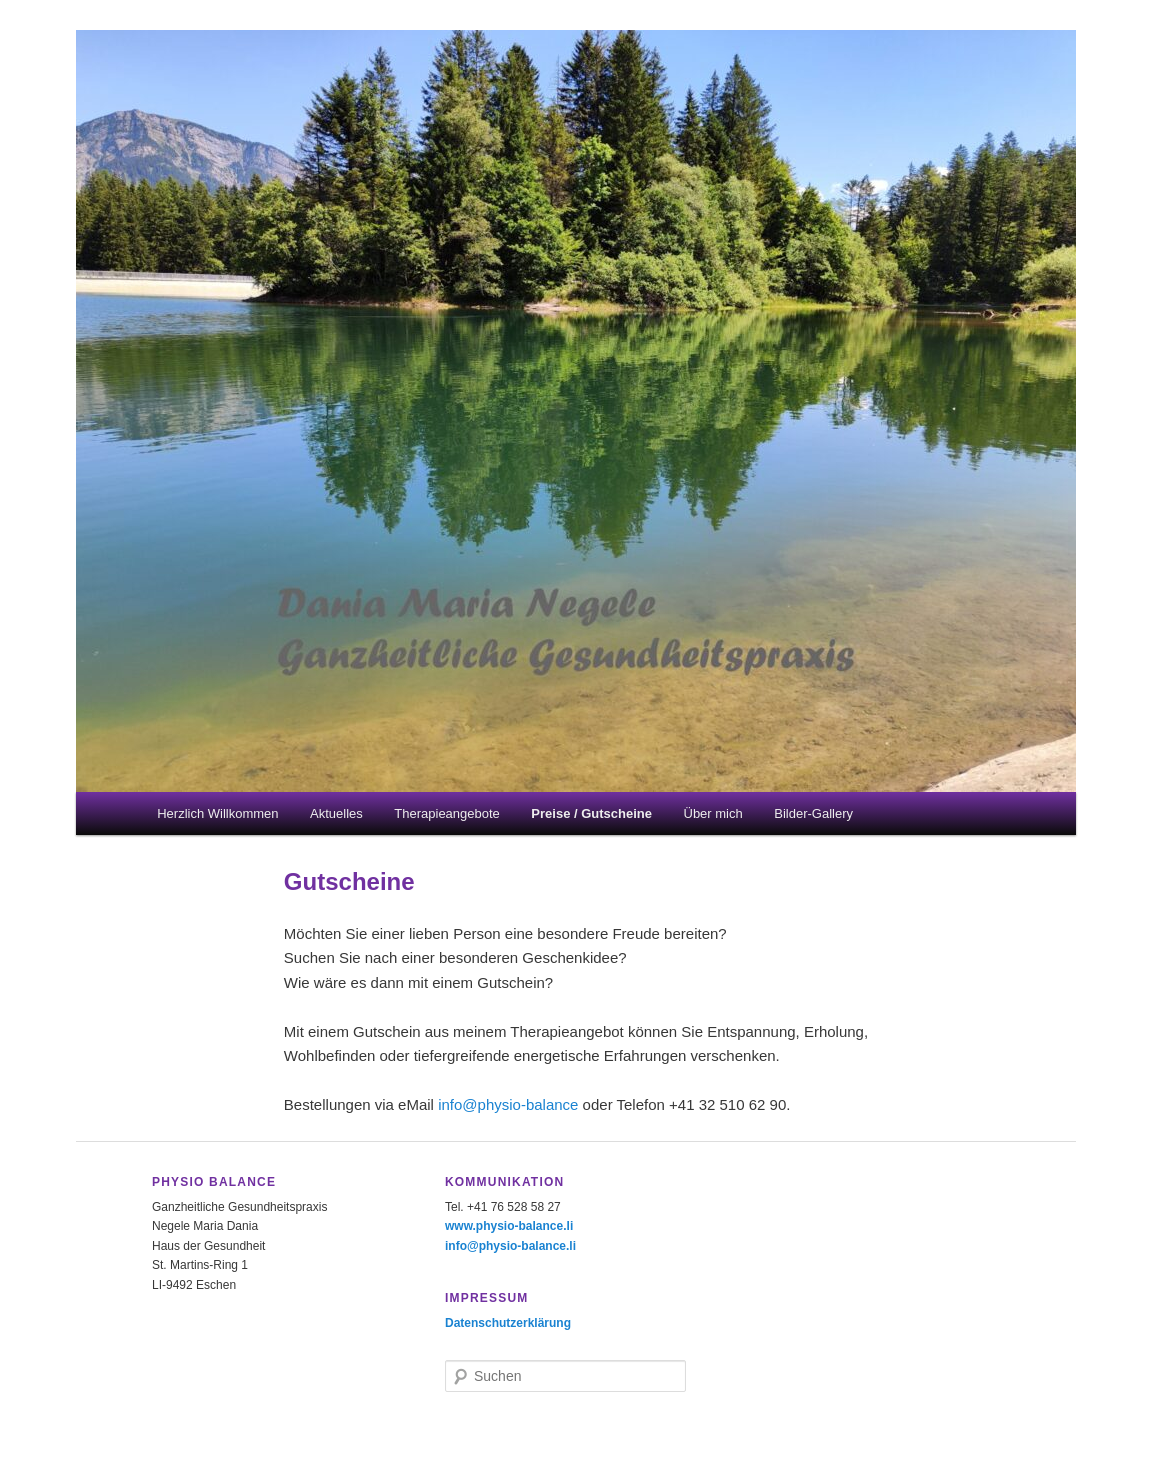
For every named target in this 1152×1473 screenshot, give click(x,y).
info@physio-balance (508, 1104)
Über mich (713, 813)
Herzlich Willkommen (217, 813)
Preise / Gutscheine (591, 813)
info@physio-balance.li (510, 1246)
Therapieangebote (447, 813)
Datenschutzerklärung (508, 1323)
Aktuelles (336, 813)
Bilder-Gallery (813, 813)
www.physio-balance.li (509, 1226)
